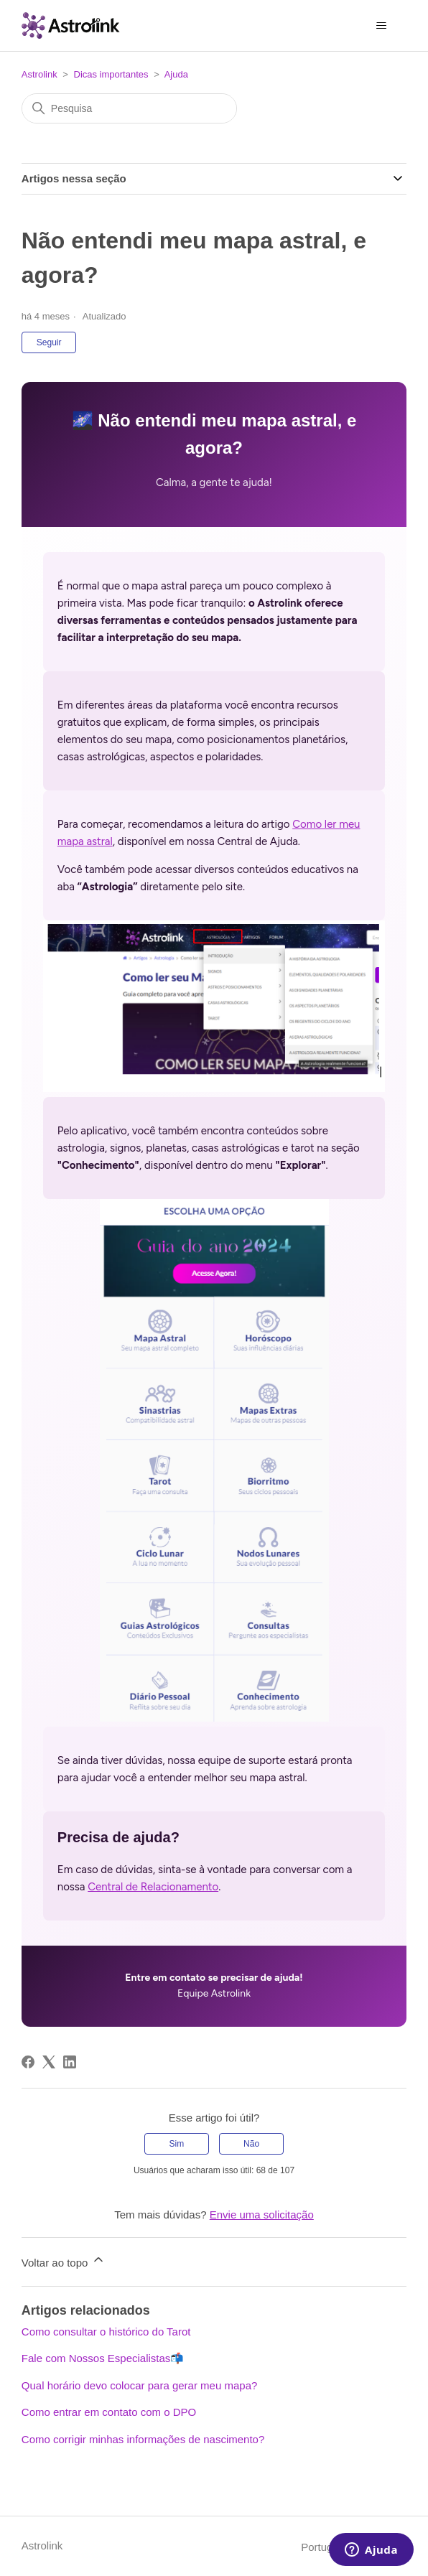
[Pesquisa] (129, 108)
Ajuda (176, 74)
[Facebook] (28, 2061)
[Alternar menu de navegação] (380, 25)
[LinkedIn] (69, 2061)
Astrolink (39, 74)
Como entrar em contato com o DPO (109, 2412)
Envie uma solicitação (262, 2214)
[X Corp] (48, 2061)
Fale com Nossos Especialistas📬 (103, 2358)
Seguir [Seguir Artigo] (49, 342)
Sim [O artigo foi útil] (177, 2144)
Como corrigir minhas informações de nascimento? (143, 2439)
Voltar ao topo (64, 2260)
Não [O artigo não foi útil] (251, 2144)
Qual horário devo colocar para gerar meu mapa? (140, 2385)
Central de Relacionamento (153, 1886)
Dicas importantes (111, 74)
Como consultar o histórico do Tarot (106, 2331)
